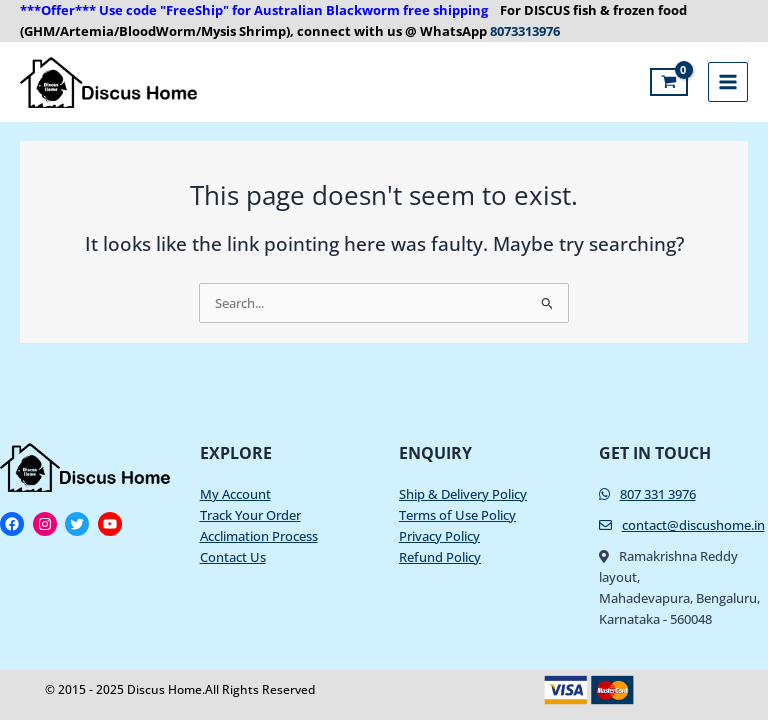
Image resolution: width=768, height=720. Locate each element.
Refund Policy (440, 557)
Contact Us (233, 557)
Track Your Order (250, 515)
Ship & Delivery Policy (463, 494)
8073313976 (523, 31)
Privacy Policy (439, 536)
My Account (235, 494)
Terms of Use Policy (457, 515)
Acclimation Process (259, 536)
